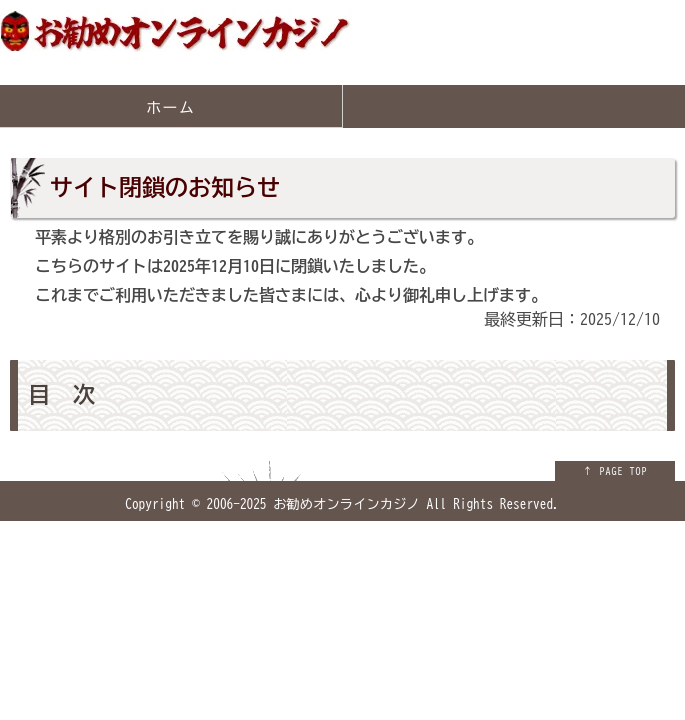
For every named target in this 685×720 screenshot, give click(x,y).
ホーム (171, 107)
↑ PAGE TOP (615, 471)
